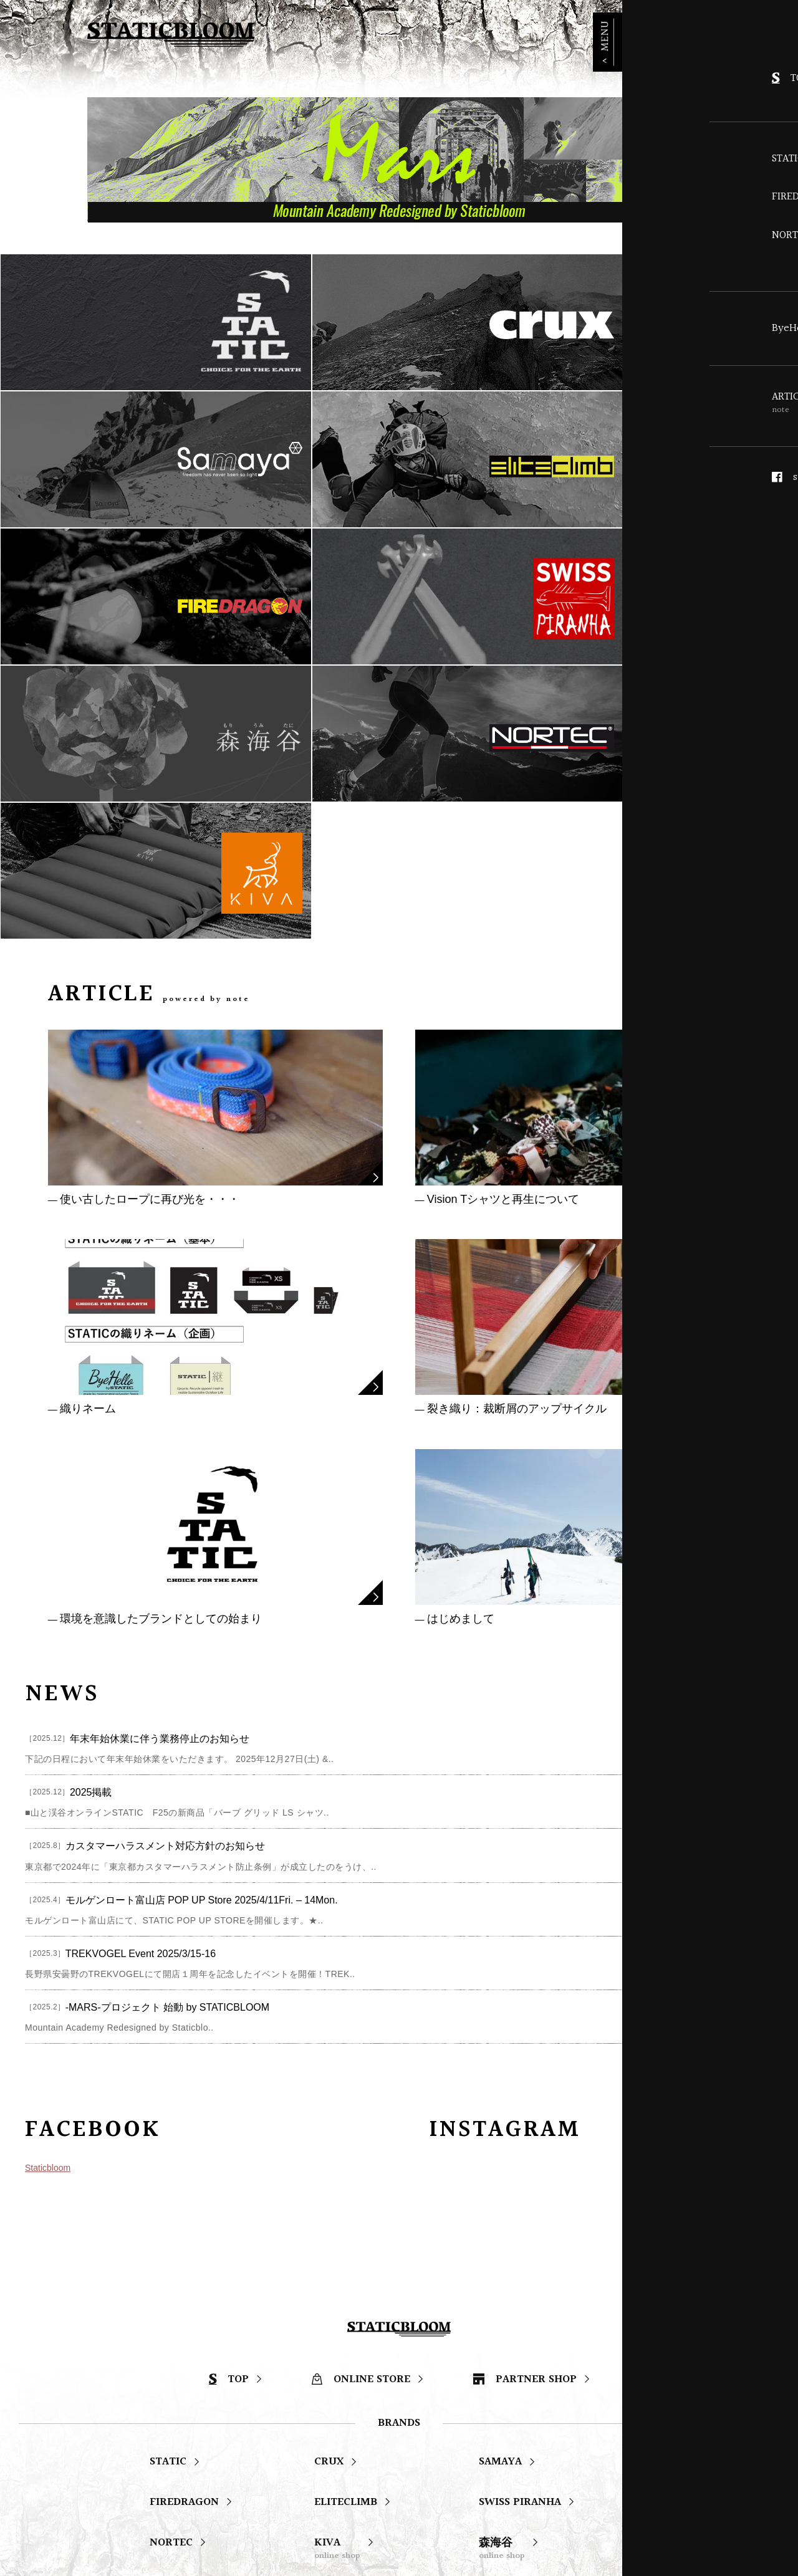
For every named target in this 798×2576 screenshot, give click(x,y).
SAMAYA (500, 2195)
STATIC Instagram (457, 2489)
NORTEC (171, 2276)
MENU (782, 49)
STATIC (168, 2195)
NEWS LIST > (740, 1420)
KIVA (337, 2281)
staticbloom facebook (120, 2489)
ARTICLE (182, 2430)
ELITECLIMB (345, 2235)
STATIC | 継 (343, 2371)
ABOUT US (398, 2430)
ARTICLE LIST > (710, 720)
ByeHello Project (193, 2371)
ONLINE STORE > (655, 30)
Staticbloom (47, 1893)
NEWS (293, 2430)
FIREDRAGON (184, 2235)
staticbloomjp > (731, 1856)
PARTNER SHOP (525, 2113)
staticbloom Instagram (293, 2489)
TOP (229, 2113)
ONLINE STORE (361, 2113)
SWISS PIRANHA (520, 2235)
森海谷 (502, 2281)
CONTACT (512, 2430)
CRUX (329, 2195)
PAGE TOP (755, 2004)
